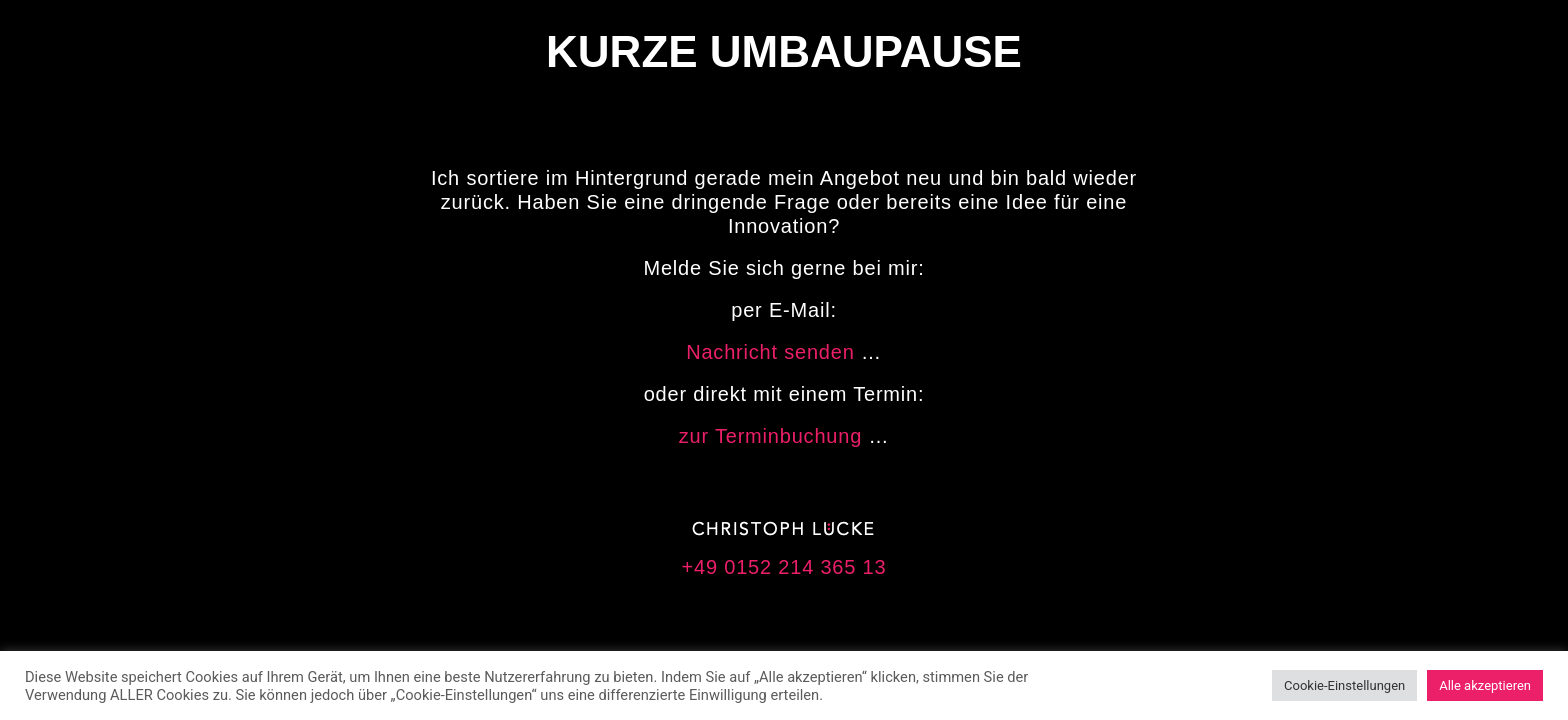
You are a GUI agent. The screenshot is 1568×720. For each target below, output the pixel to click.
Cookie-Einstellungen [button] (1344, 685)
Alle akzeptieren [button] (1485, 685)
